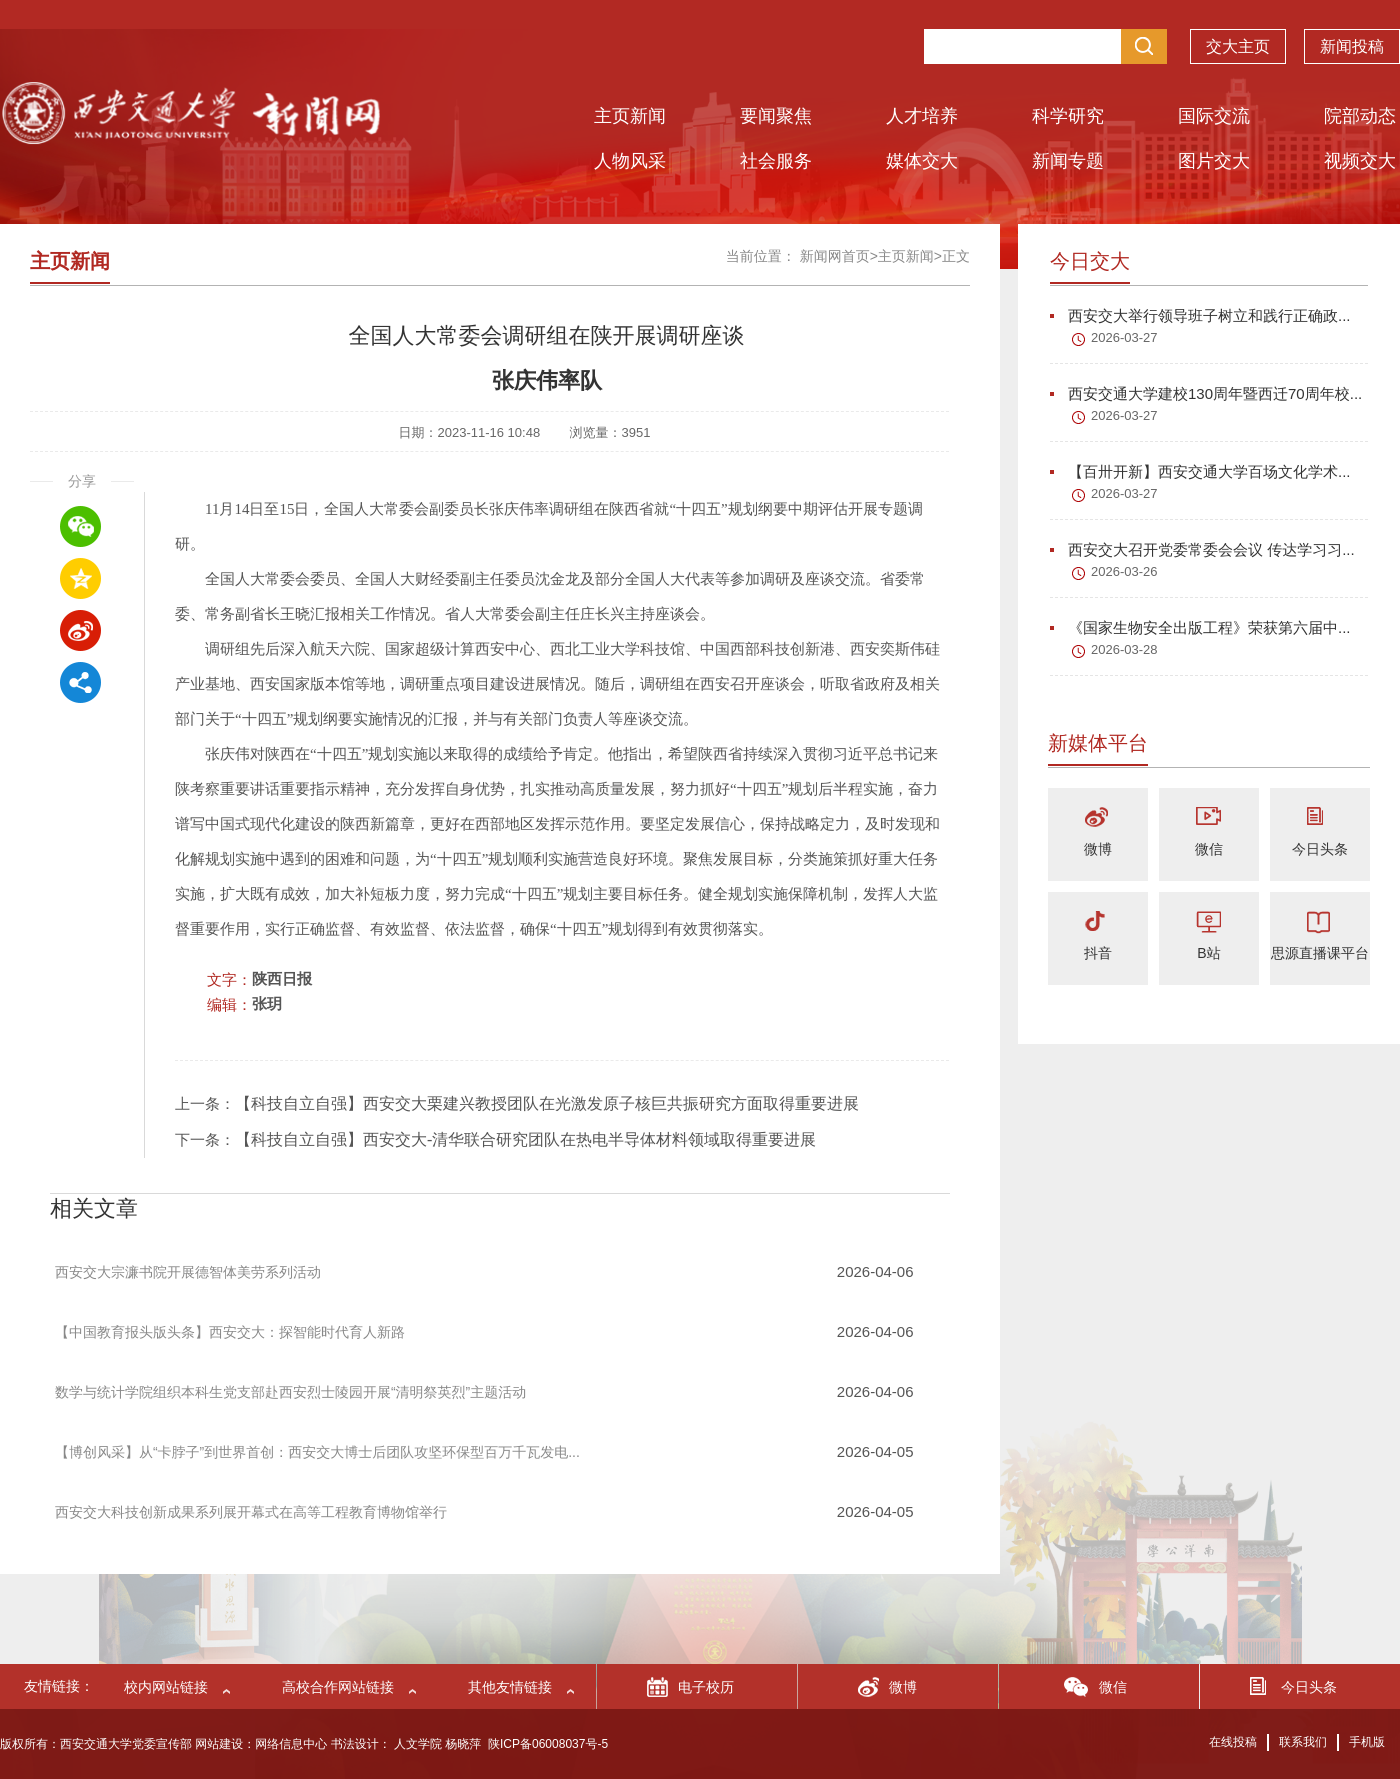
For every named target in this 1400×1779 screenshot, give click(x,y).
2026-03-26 (1124, 571)
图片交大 (1214, 161)
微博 (1098, 849)
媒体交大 (922, 161)
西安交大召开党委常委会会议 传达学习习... (1202, 549)
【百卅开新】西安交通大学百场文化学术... (1200, 471)
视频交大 (1360, 161)
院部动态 (1360, 116)
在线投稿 (1233, 1742)
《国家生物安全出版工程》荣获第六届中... (1200, 627)
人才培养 (922, 116)
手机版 (1367, 1742)
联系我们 (1303, 1742)
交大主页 (1238, 36)
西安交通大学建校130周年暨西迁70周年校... (1206, 393)
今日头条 (1320, 849)
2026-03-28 (1124, 649)
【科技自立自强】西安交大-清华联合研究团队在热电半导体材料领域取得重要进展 (525, 1139)
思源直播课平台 (1320, 953)
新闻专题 (1068, 161)
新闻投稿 (1352, 36)
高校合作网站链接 (338, 1687)
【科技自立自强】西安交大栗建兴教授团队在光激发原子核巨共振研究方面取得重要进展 (547, 1103)
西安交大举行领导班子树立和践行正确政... (1200, 315)
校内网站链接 (166, 1687)
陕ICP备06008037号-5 (548, 1744)
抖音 (1098, 953)
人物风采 (630, 161)
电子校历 (706, 1687)
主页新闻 (630, 116)
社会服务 (776, 161)
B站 (1208, 953)
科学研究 (1068, 116)
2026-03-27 (1124, 337)
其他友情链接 (510, 1687)
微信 (1209, 849)
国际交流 (1214, 116)
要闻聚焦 (776, 116)
